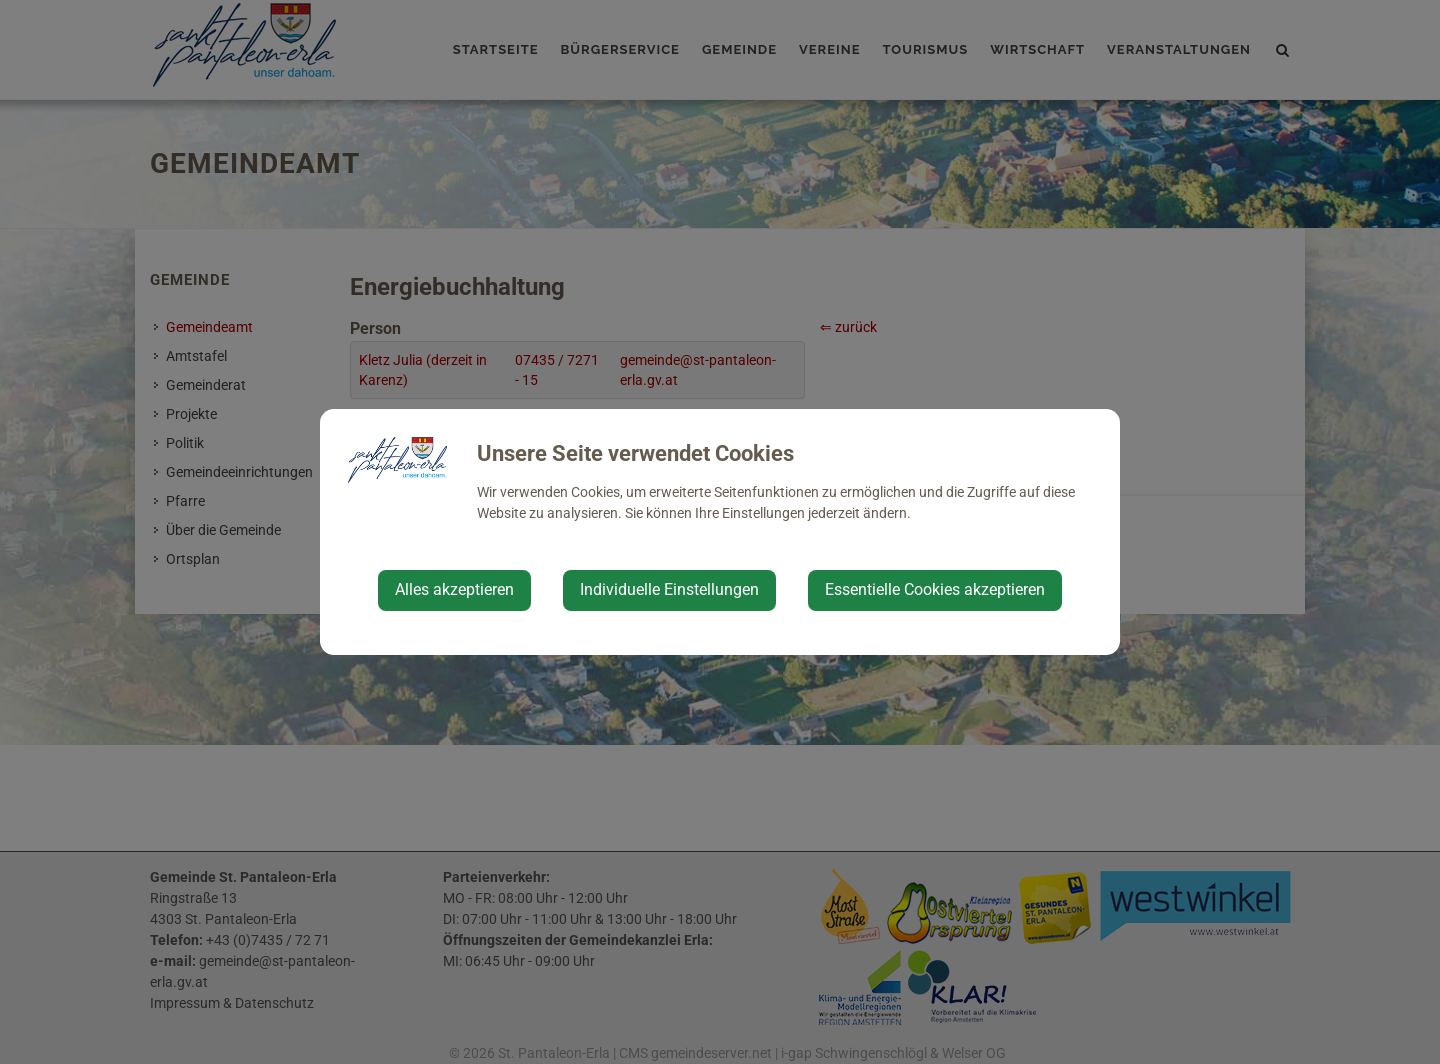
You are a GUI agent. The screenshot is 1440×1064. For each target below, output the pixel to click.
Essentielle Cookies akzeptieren (935, 589)
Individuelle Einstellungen (669, 589)
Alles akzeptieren (454, 589)
